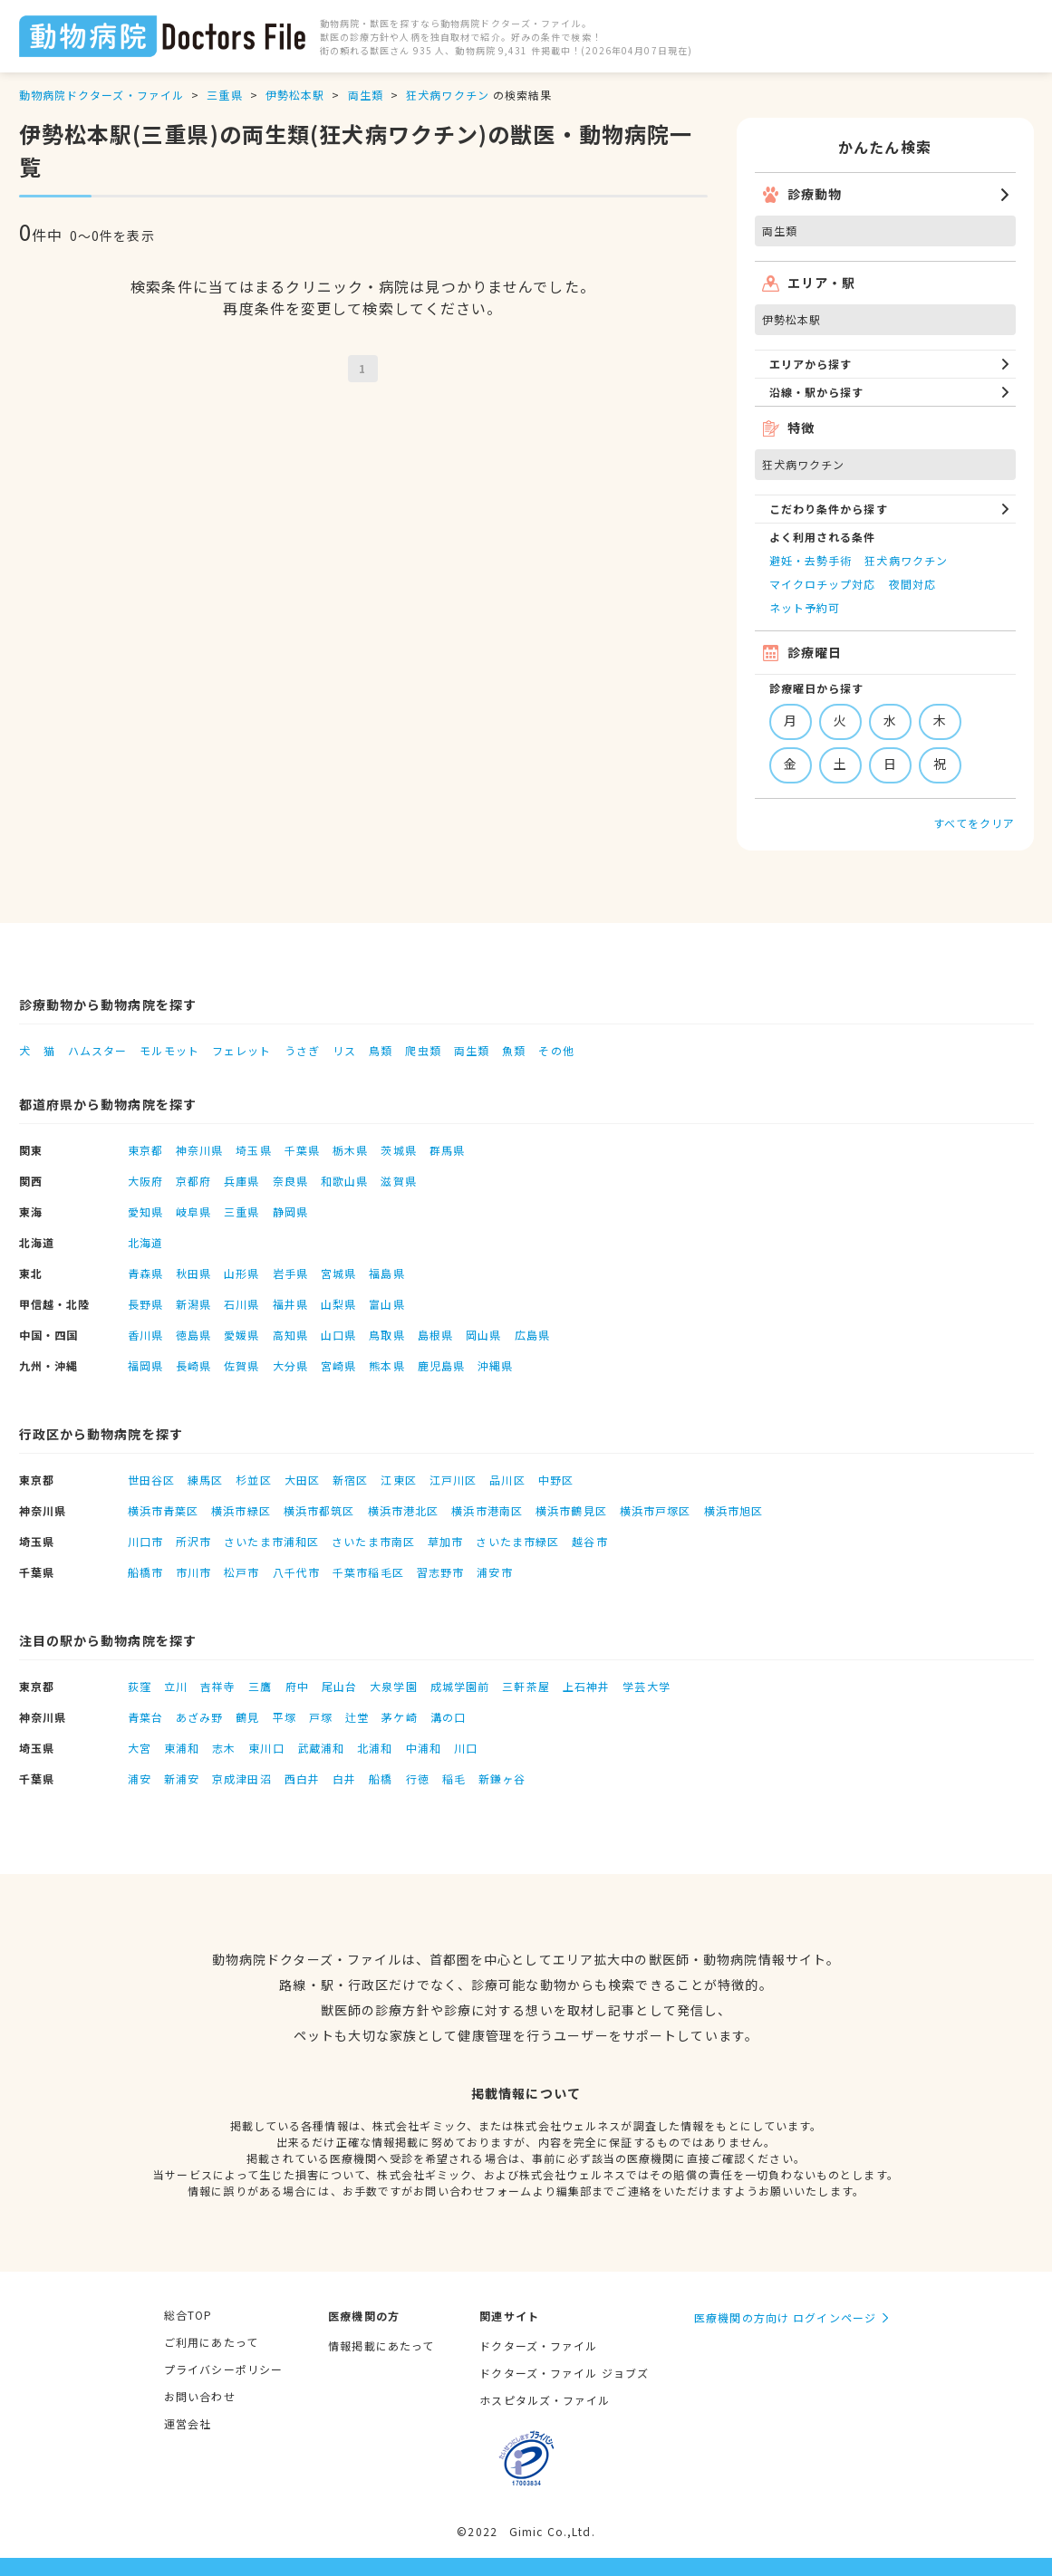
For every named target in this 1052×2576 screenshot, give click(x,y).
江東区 (398, 1479)
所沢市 (193, 1541)
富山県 (386, 1304)
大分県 (290, 1365)
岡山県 (483, 1334)
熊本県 (386, 1365)
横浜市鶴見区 (571, 1510)
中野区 (556, 1479)
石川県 (241, 1304)
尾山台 (339, 1686)
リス (344, 1050)
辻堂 (357, 1717)
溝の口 (448, 1717)
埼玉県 (253, 1150)
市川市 (193, 1572)
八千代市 (296, 1572)
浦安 (139, 1778)
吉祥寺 (218, 1686)
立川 (176, 1686)
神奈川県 (199, 1150)
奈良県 (290, 1180)
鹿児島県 (441, 1365)
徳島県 (193, 1334)
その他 (556, 1050)
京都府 (193, 1180)
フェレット (242, 1050)
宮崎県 (338, 1365)
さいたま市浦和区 (271, 1541)
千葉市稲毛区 (368, 1572)
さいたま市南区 (373, 1541)
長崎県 (193, 1365)
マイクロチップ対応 (822, 583)
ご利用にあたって (211, 2342)
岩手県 (290, 1273)
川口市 (145, 1541)
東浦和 (181, 1747)
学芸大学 (646, 1686)
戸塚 (321, 1717)
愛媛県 (241, 1334)
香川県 (145, 1334)
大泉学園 (393, 1686)
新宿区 (350, 1479)
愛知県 (145, 1211)
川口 (466, 1747)
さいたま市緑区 (517, 1541)
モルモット (169, 1050)
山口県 (338, 1334)
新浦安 (181, 1778)
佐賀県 (241, 1365)
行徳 (417, 1778)
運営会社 (187, 2423)
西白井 (302, 1778)
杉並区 (253, 1479)
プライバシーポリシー (223, 2369)
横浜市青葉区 (163, 1510)
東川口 (266, 1747)
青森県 (145, 1273)
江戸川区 (453, 1479)
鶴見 (247, 1717)
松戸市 (241, 1572)
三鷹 (260, 1686)
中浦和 (423, 1747)
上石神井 (586, 1686)
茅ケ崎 (399, 1717)
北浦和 (374, 1747)
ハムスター (98, 1050)
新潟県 (193, 1304)
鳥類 (380, 1050)
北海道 (145, 1242)
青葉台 (145, 1717)
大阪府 (145, 1180)
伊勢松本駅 (295, 94)
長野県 (145, 1304)
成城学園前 (460, 1686)
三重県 (224, 94)
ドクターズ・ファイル (538, 2345)
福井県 (290, 1304)
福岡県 (145, 1365)
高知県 (290, 1334)
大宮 (139, 1747)
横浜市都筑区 (319, 1510)
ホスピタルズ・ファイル (544, 2400)
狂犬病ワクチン (447, 94)
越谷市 (589, 1541)
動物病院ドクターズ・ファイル (102, 94)
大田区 (302, 1479)
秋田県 (193, 1273)
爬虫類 (422, 1050)
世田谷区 (151, 1479)
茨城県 (398, 1150)
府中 (297, 1686)
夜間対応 (912, 583)
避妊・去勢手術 (811, 560)
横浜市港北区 (403, 1510)
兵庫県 (241, 1180)
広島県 (532, 1334)
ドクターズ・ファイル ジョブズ (564, 2372)
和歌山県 (344, 1180)
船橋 (380, 1778)
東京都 (145, 1150)
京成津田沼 (242, 1778)
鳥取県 (386, 1334)
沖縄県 (495, 1365)
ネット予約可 (805, 607)
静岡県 (290, 1211)
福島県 (386, 1273)
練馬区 (205, 1479)
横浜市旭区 (734, 1510)
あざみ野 (199, 1717)
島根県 (435, 1334)
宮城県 (338, 1273)
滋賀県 (398, 1180)
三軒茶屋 (525, 1686)
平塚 (284, 1717)
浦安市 (494, 1572)
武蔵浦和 (320, 1747)
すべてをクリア (974, 823)
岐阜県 (193, 1211)
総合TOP (188, 2314)
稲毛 (454, 1778)
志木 (224, 1747)
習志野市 (440, 1572)
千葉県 (302, 1150)
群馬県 (447, 1150)
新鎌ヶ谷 (502, 1778)
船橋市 (145, 1572)
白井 (344, 1778)
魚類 (514, 1050)
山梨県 (338, 1304)
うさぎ (302, 1050)
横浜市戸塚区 (655, 1510)
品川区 (507, 1479)
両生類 (365, 94)
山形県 (241, 1273)
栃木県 (350, 1150)
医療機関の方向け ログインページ (785, 2317)
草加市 (445, 1541)
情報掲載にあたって (381, 2345)
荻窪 (139, 1686)
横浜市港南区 (487, 1510)
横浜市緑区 (241, 1510)
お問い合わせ (200, 2396)
